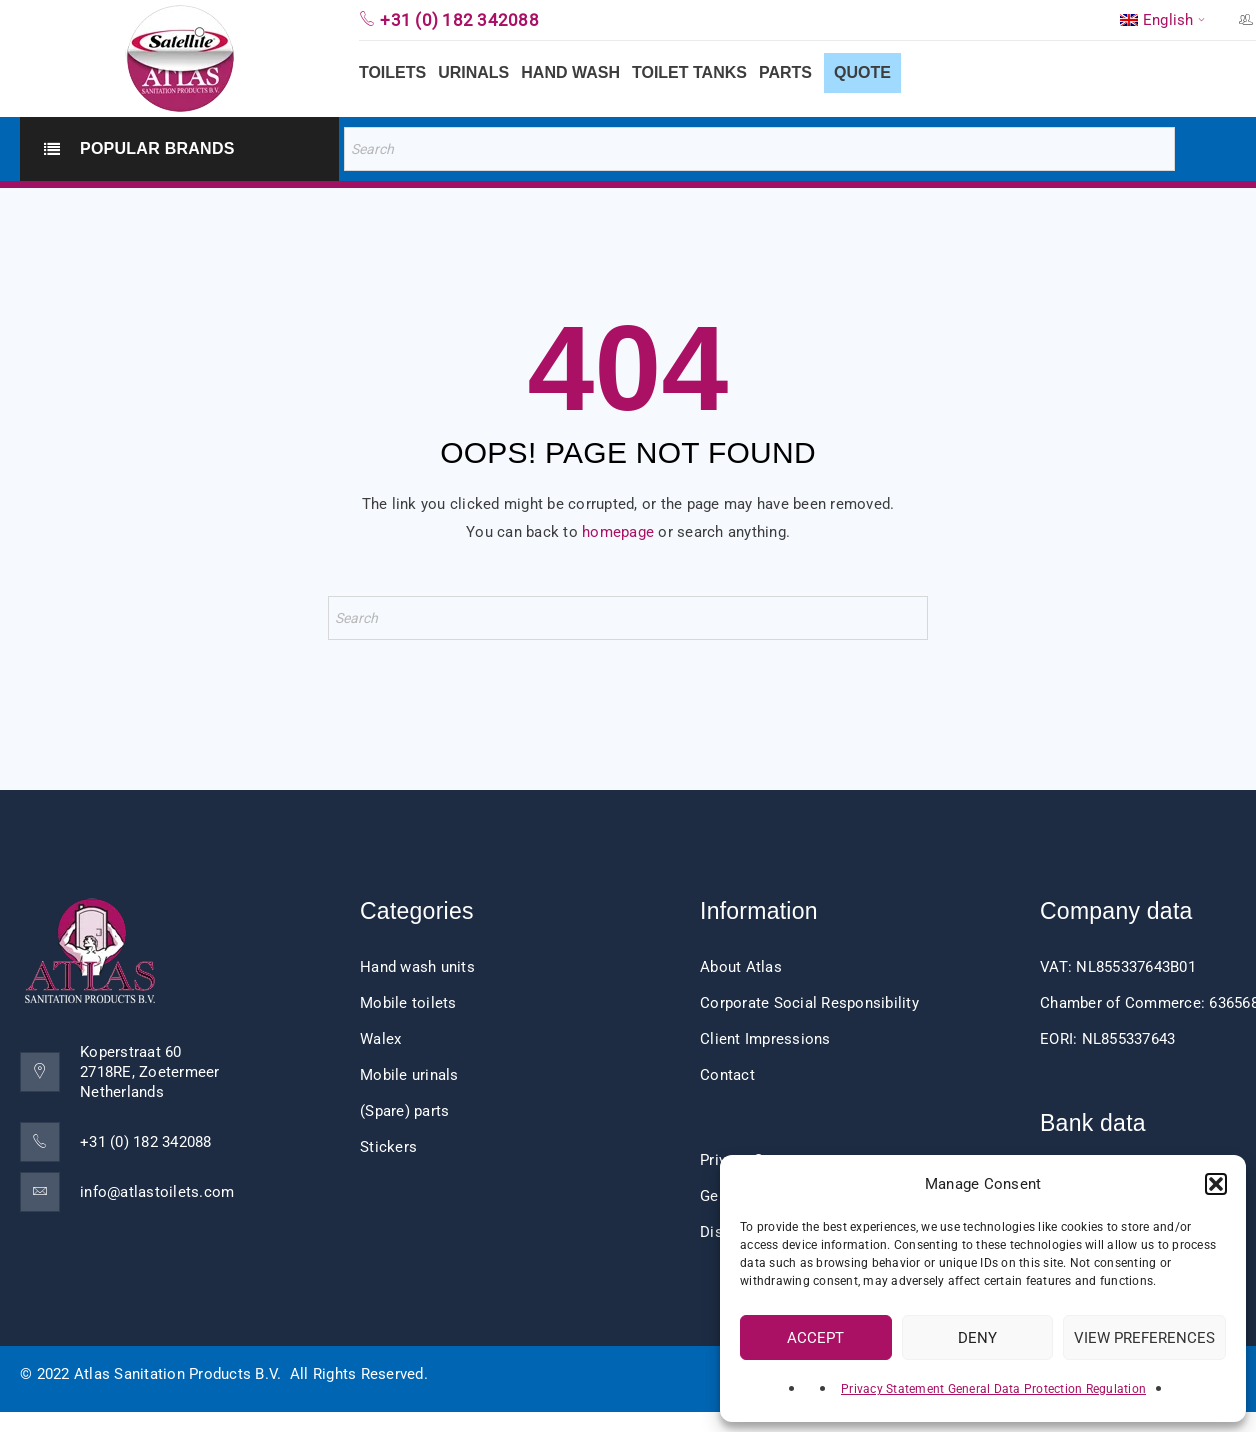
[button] (1216, 1184)
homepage (618, 532)
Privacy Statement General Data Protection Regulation (993, 1389)
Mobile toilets (408, 1003)
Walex (380, 1039)
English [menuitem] (1168, 20)
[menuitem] (1164, 20)
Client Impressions (765, 1039)
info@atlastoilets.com (157, 1192)
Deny (977, 1338)
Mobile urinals (409, 1075)
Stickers (388, 1147)
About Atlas (741, 967)
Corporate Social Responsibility (809, 1003)
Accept (815, 1338)
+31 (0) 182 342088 (146, 1142)
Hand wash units (417, 967)
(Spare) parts (404, 1111)
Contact (727, 1075)
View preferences (1144, 1338)
